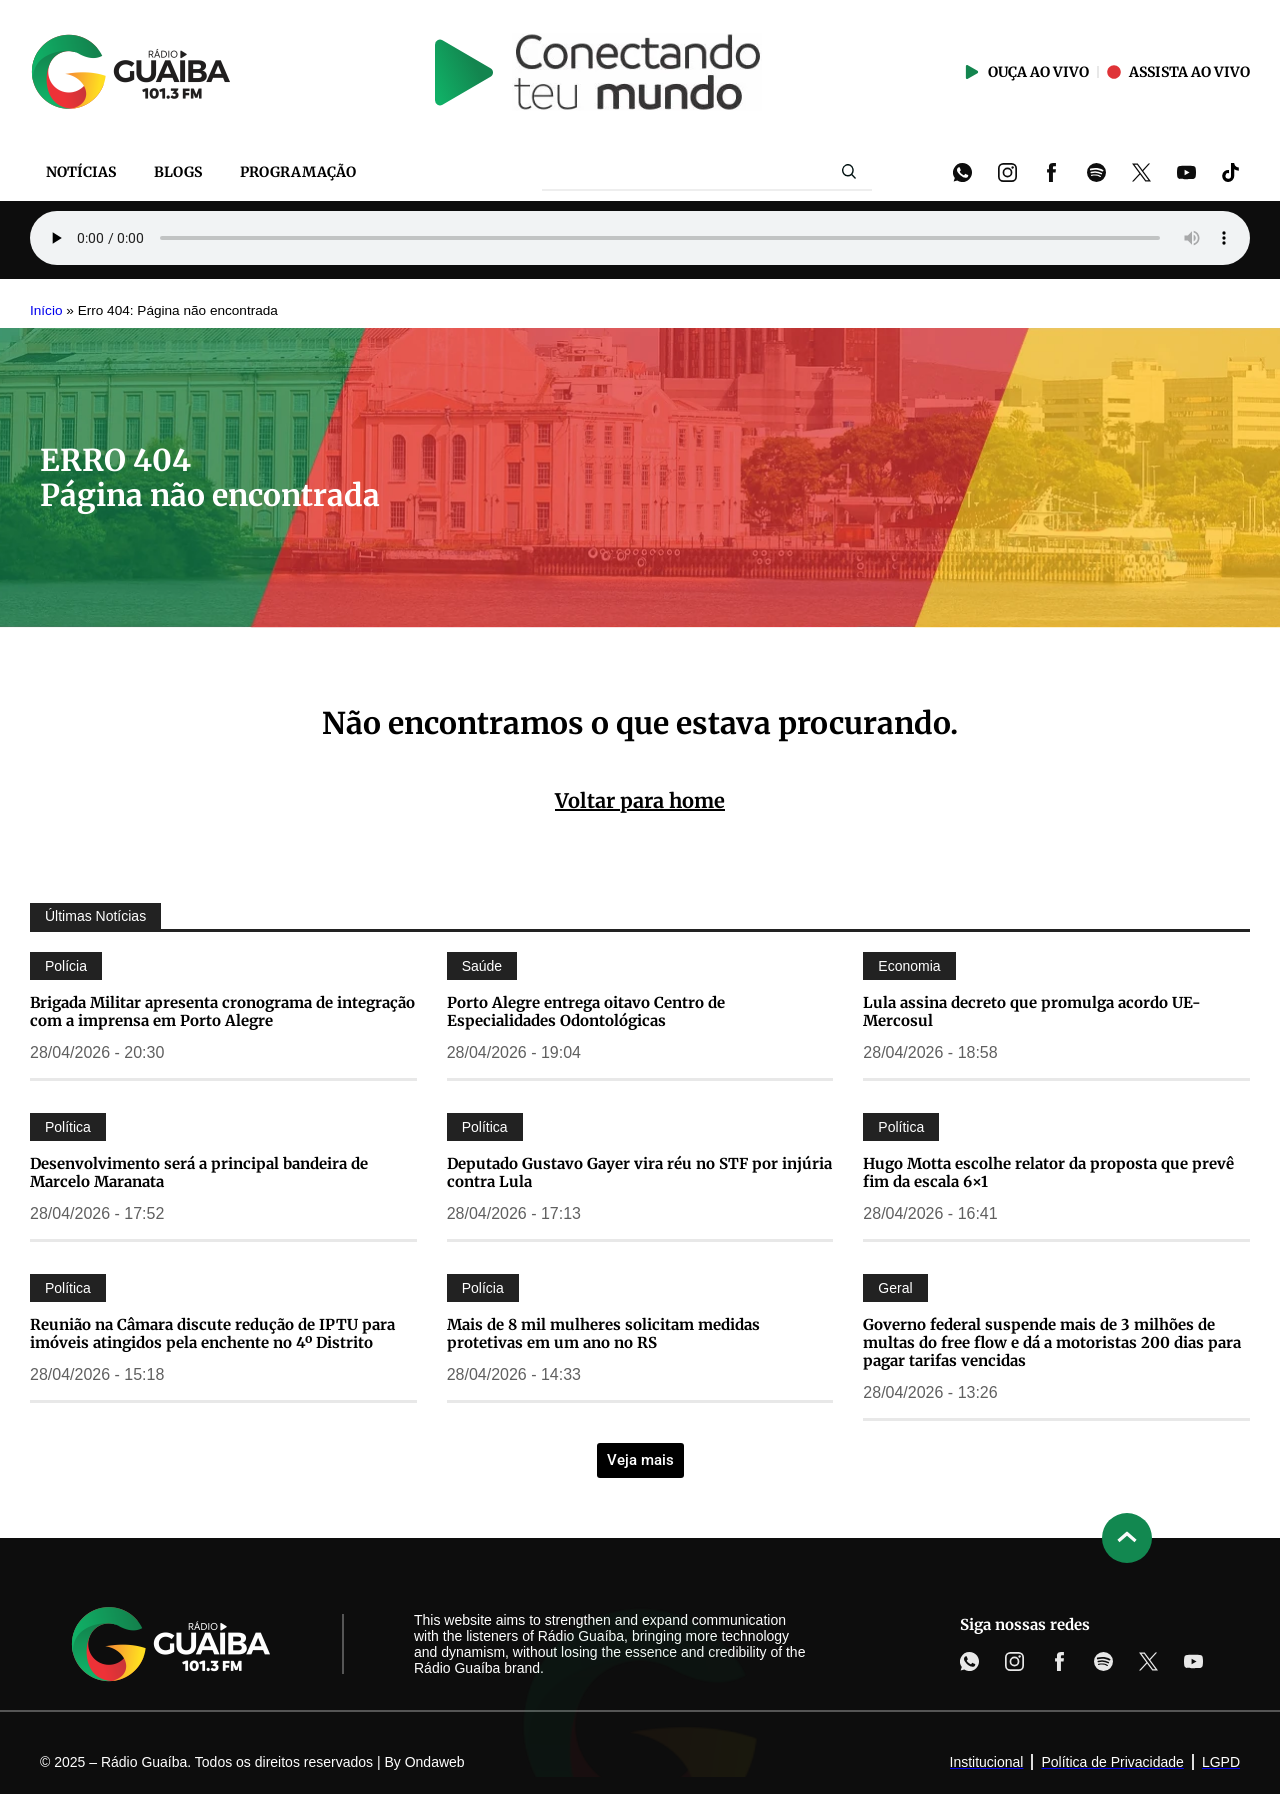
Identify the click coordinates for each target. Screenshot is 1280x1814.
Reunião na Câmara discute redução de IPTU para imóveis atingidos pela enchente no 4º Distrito (212, 1333)
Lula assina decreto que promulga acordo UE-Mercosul (1032, 1011)
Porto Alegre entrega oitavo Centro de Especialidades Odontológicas (586, 1011)
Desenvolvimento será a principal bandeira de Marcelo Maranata (199, 1172)
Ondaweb (435, 1762)
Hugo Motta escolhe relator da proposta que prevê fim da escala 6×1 (1048, 1172)
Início (46, 310)
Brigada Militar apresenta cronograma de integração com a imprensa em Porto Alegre (222, 1011)
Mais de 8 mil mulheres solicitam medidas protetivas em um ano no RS (603, 1333)
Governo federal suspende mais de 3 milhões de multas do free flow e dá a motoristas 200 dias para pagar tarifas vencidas (1052, 1342)
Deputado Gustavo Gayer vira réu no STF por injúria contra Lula (639, 1172)
